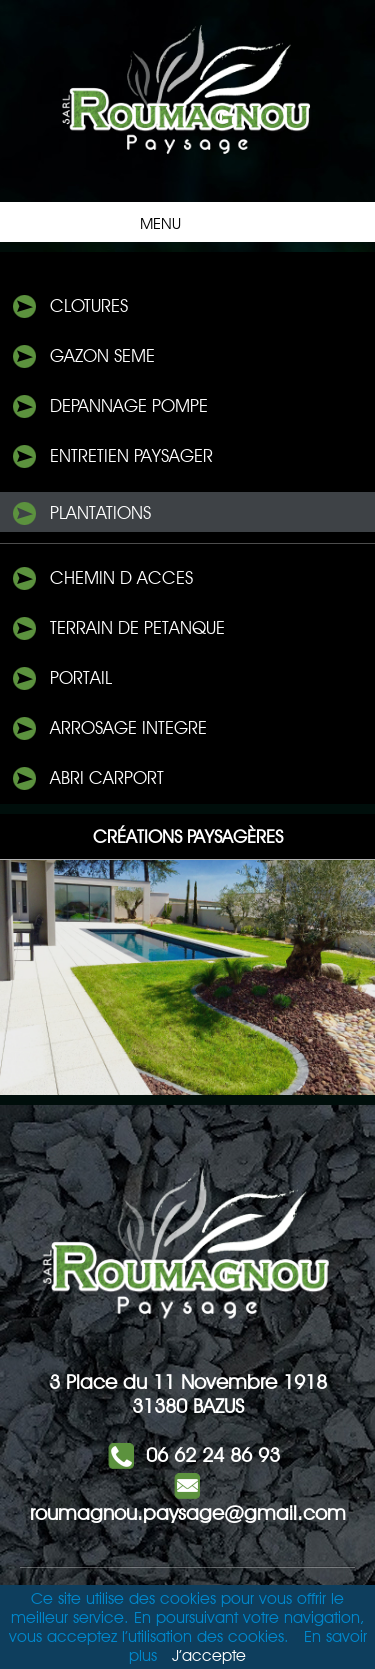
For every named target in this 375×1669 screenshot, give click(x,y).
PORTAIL (61, 679)
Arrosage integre (108, 729)
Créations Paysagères (188, 836)
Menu (183, 222)
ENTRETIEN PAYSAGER (111, 457)
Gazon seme (82, 357)
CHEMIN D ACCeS (101, 579)
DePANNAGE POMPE (109, 407)
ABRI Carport (87, 779)
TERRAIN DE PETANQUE (117, 629)
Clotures (69, 307)
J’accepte (209, 1655)
